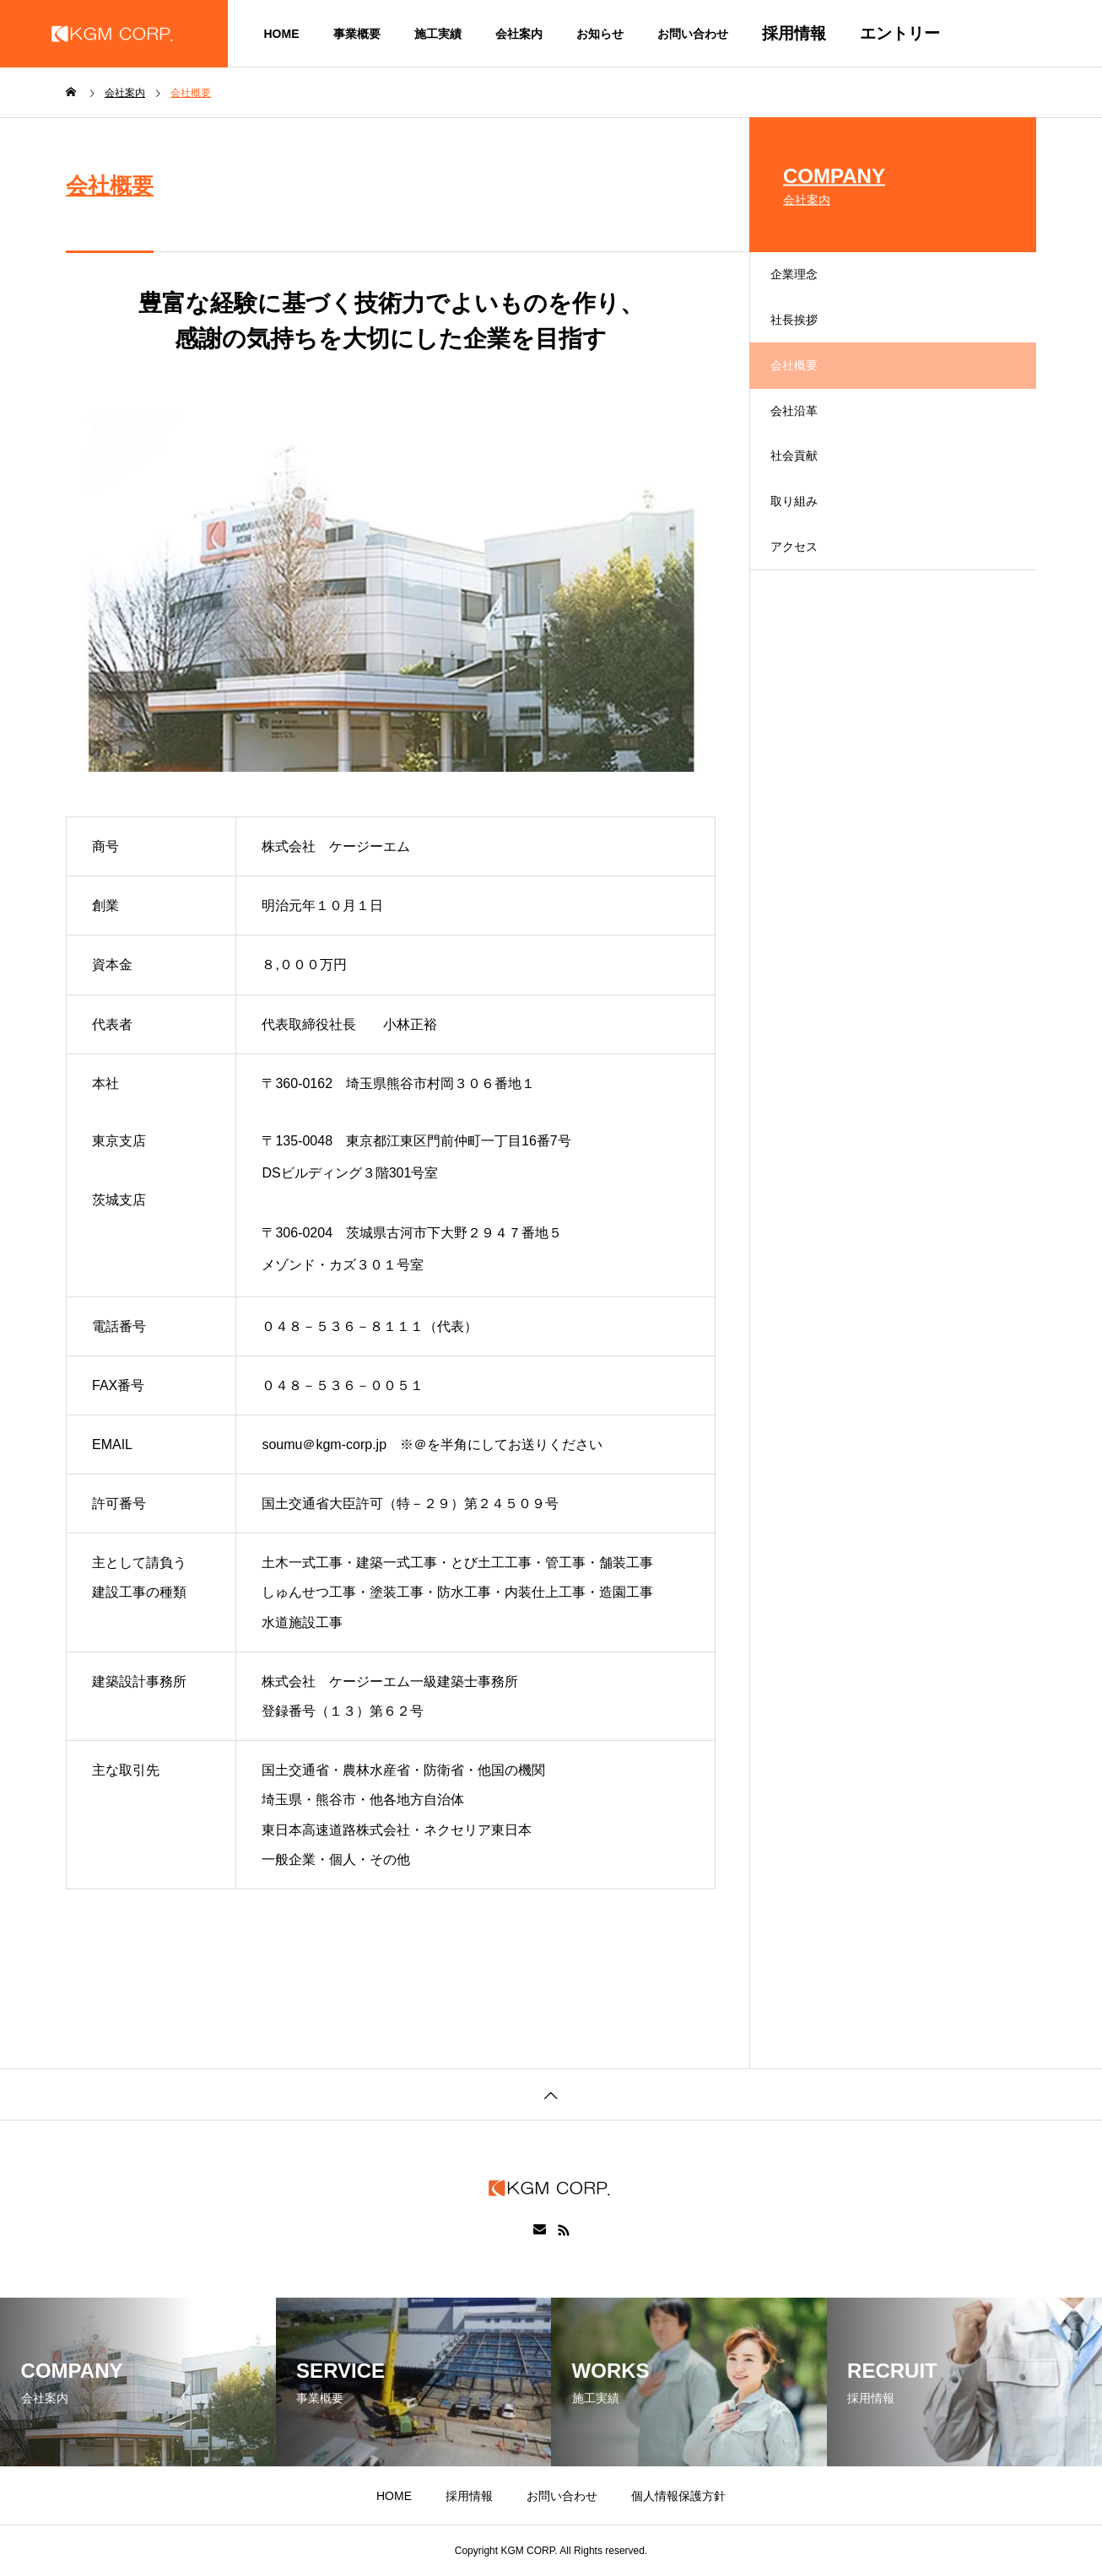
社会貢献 (810, 516)
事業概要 (357, 33)
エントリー (900, 33)
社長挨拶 (810, 340)
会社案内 (519, 33)
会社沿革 (810, 457)
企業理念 (810, 281)
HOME (282, 33)
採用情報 (794, 33)
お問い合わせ (692, 33)
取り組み (810, 576)
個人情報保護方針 (678, 2496)
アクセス (810, 635)
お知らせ (600, 33)
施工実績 (438, 33)
